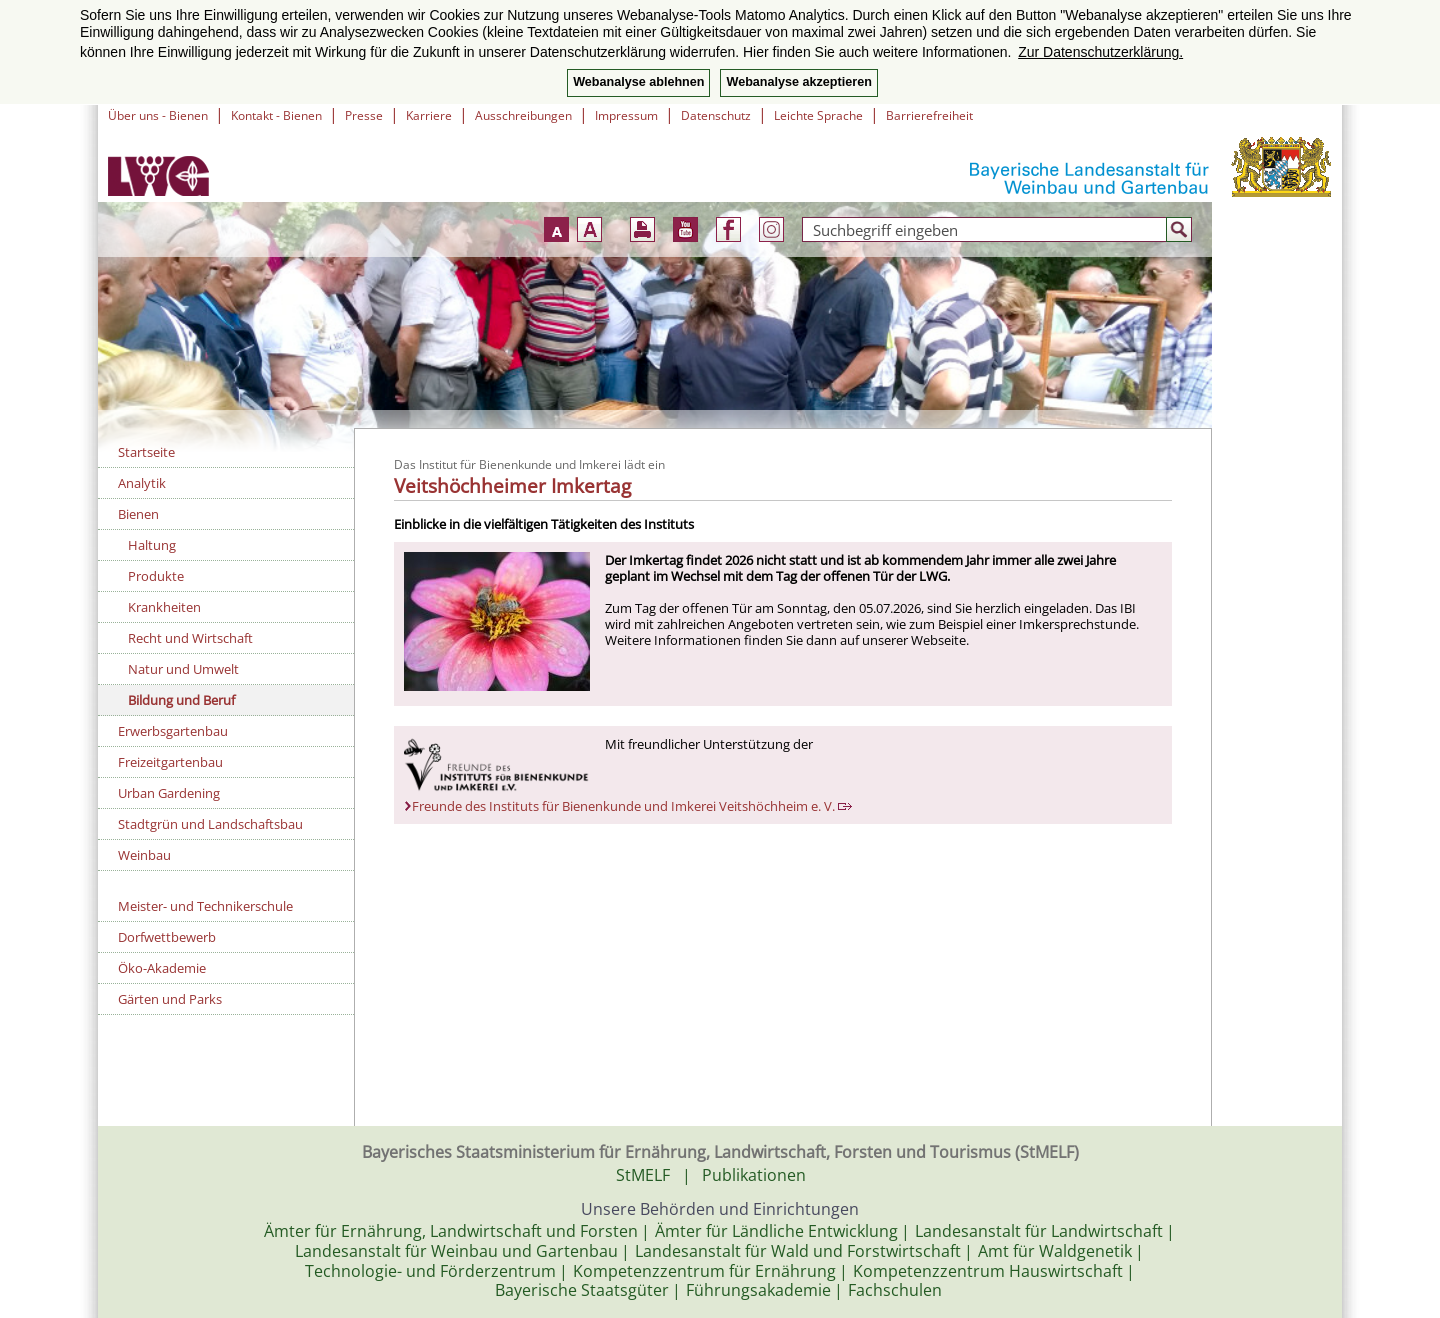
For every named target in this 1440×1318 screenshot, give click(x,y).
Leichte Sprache (818, 115)
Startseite (146, 452)
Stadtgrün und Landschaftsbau (210, 824)
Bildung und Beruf (181, 700)
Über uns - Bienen (158, 115)
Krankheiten (164, 607)
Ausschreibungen (523, 115)
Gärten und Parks (170, 999)
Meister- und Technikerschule (205, 906)
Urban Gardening (169, 793)
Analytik (142, 483)
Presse (364, 115)
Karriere (429, 115)
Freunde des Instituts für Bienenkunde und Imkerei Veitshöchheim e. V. (632, 806)
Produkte (156, 576)
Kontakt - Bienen (276, 115)
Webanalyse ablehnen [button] (638, 82)
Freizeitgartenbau (170, 762)
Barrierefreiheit (929, 115)
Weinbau (144, 855)
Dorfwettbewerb (167, 937)
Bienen (138, 514)
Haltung (152, 545)
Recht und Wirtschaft (190, 638)
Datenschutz (716, 115)
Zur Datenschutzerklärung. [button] (1100, 52)
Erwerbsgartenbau (173, 731)
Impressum (626, 115)
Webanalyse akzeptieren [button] (798, 82)
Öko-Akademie (162, 968)
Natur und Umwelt (183, 669)
